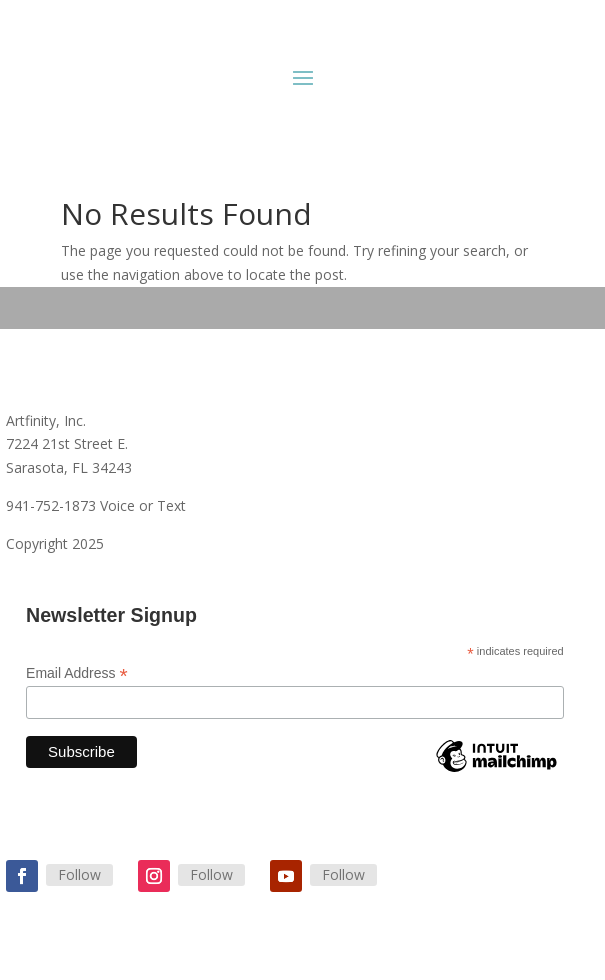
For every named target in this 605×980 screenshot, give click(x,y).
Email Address (77, 673)
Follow (79, 874)
